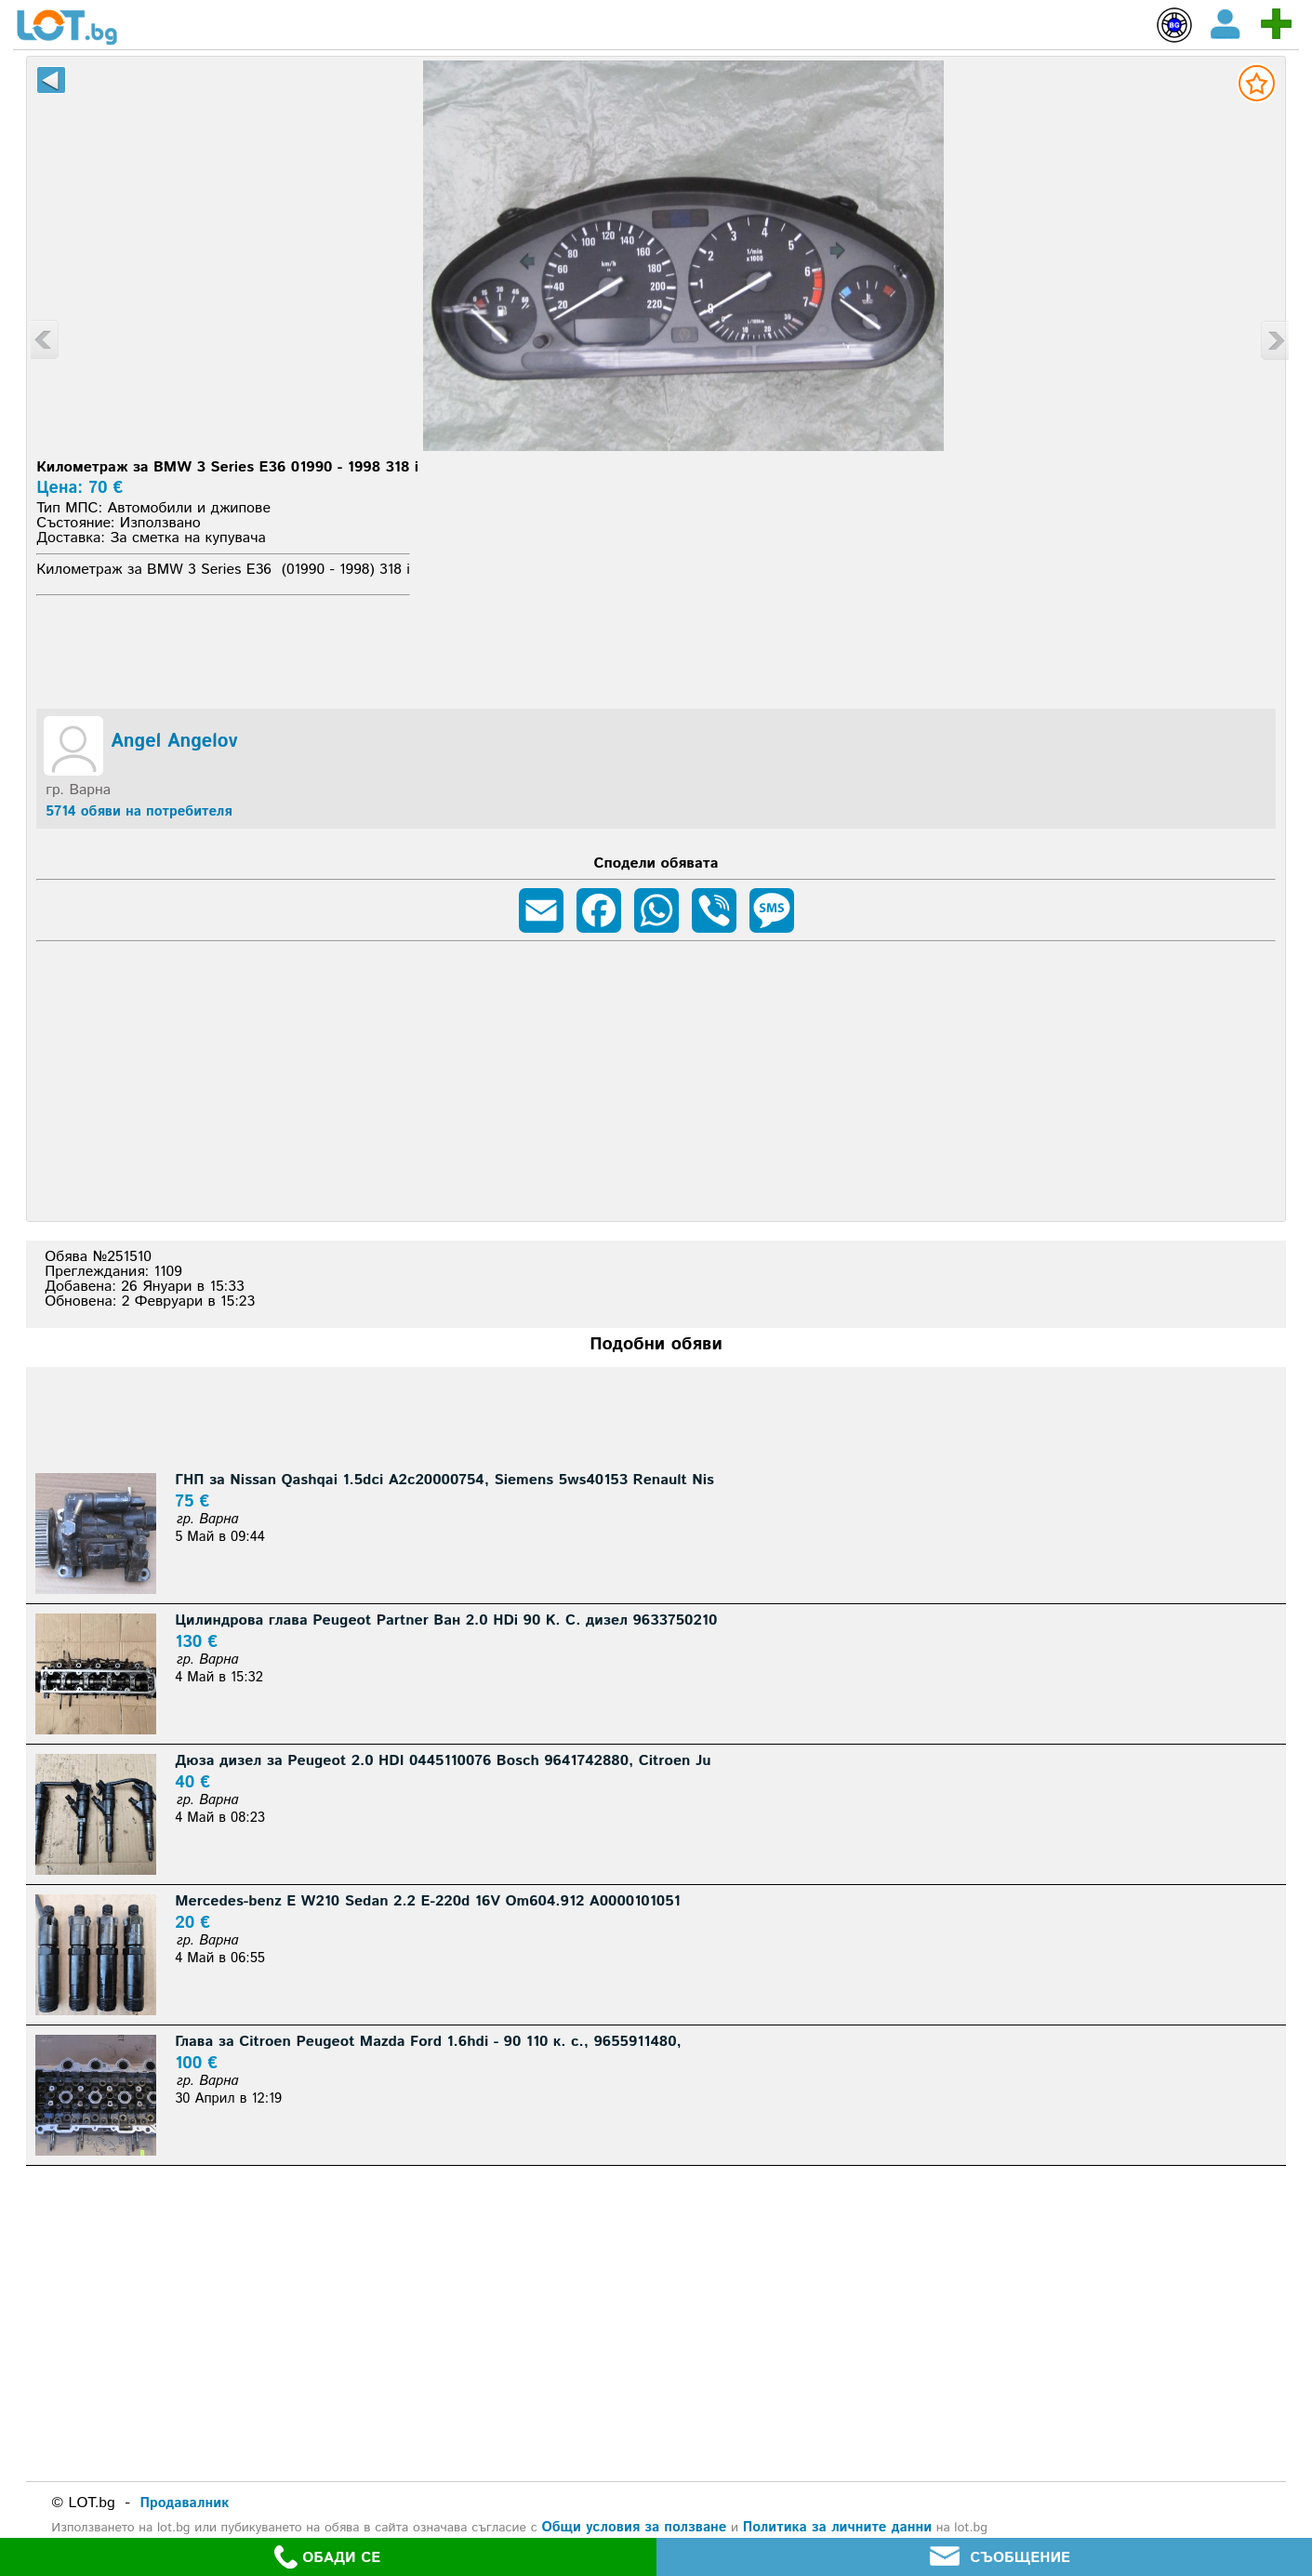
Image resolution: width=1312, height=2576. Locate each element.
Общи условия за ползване (633, 2527)
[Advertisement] (656, 649)
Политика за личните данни (837, 2527)
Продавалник (184, 2503)
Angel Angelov (174, 742)
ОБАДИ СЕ (327, 2557)
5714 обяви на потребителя (139, 811)
